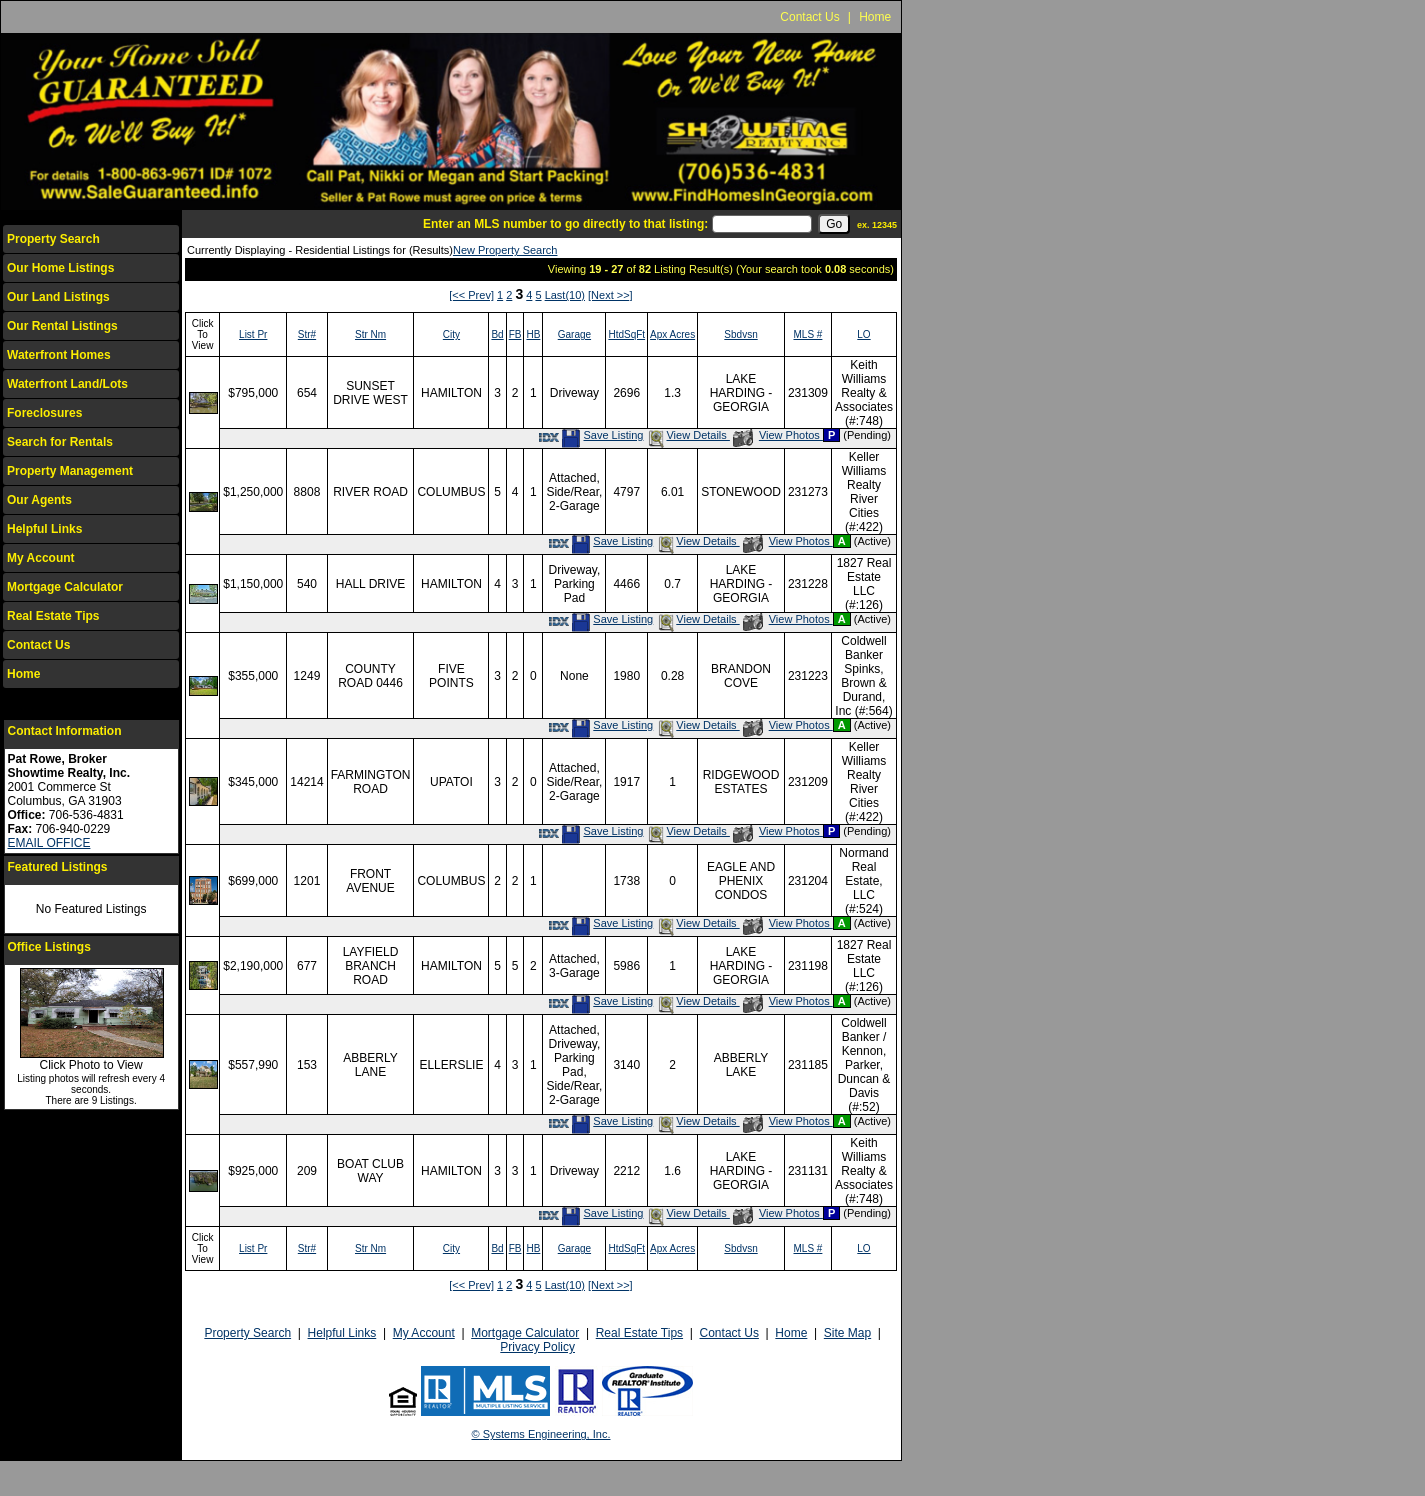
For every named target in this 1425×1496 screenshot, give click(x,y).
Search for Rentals (60, 442)
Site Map (847, 1333)
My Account (41, 558)
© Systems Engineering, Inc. (541, 1434)
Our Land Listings (58, 297)
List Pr (253, 334)
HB (533, 334)
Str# (307, 334)
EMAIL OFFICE (49, 843)
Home (875, 17)
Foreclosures (44, 413)
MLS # (807, 334)
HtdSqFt (626, 334)
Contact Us (809, 17)
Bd (497, 334)
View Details (687, 435)
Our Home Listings (60, 268)
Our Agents (39, 500)
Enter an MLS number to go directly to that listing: (565, 224)
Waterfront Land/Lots (67, 384)
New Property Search (505, 250)
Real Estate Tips (53, 616)
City (451, 334)
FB (515, 334)
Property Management (70, 471)
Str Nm (370, 334)
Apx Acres (672, 334)
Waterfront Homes (59, 355)
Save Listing (602, 435)
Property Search (53, 239)
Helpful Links (44, 529)
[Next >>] (610, 295)
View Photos (778, 435)
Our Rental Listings (62, 326)
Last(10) (565, 295)
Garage (574, 334)
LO (863, 334)
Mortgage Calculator (65, 587)
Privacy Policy (537, 1347)
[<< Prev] (471, 295)
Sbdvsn (740, 334)
